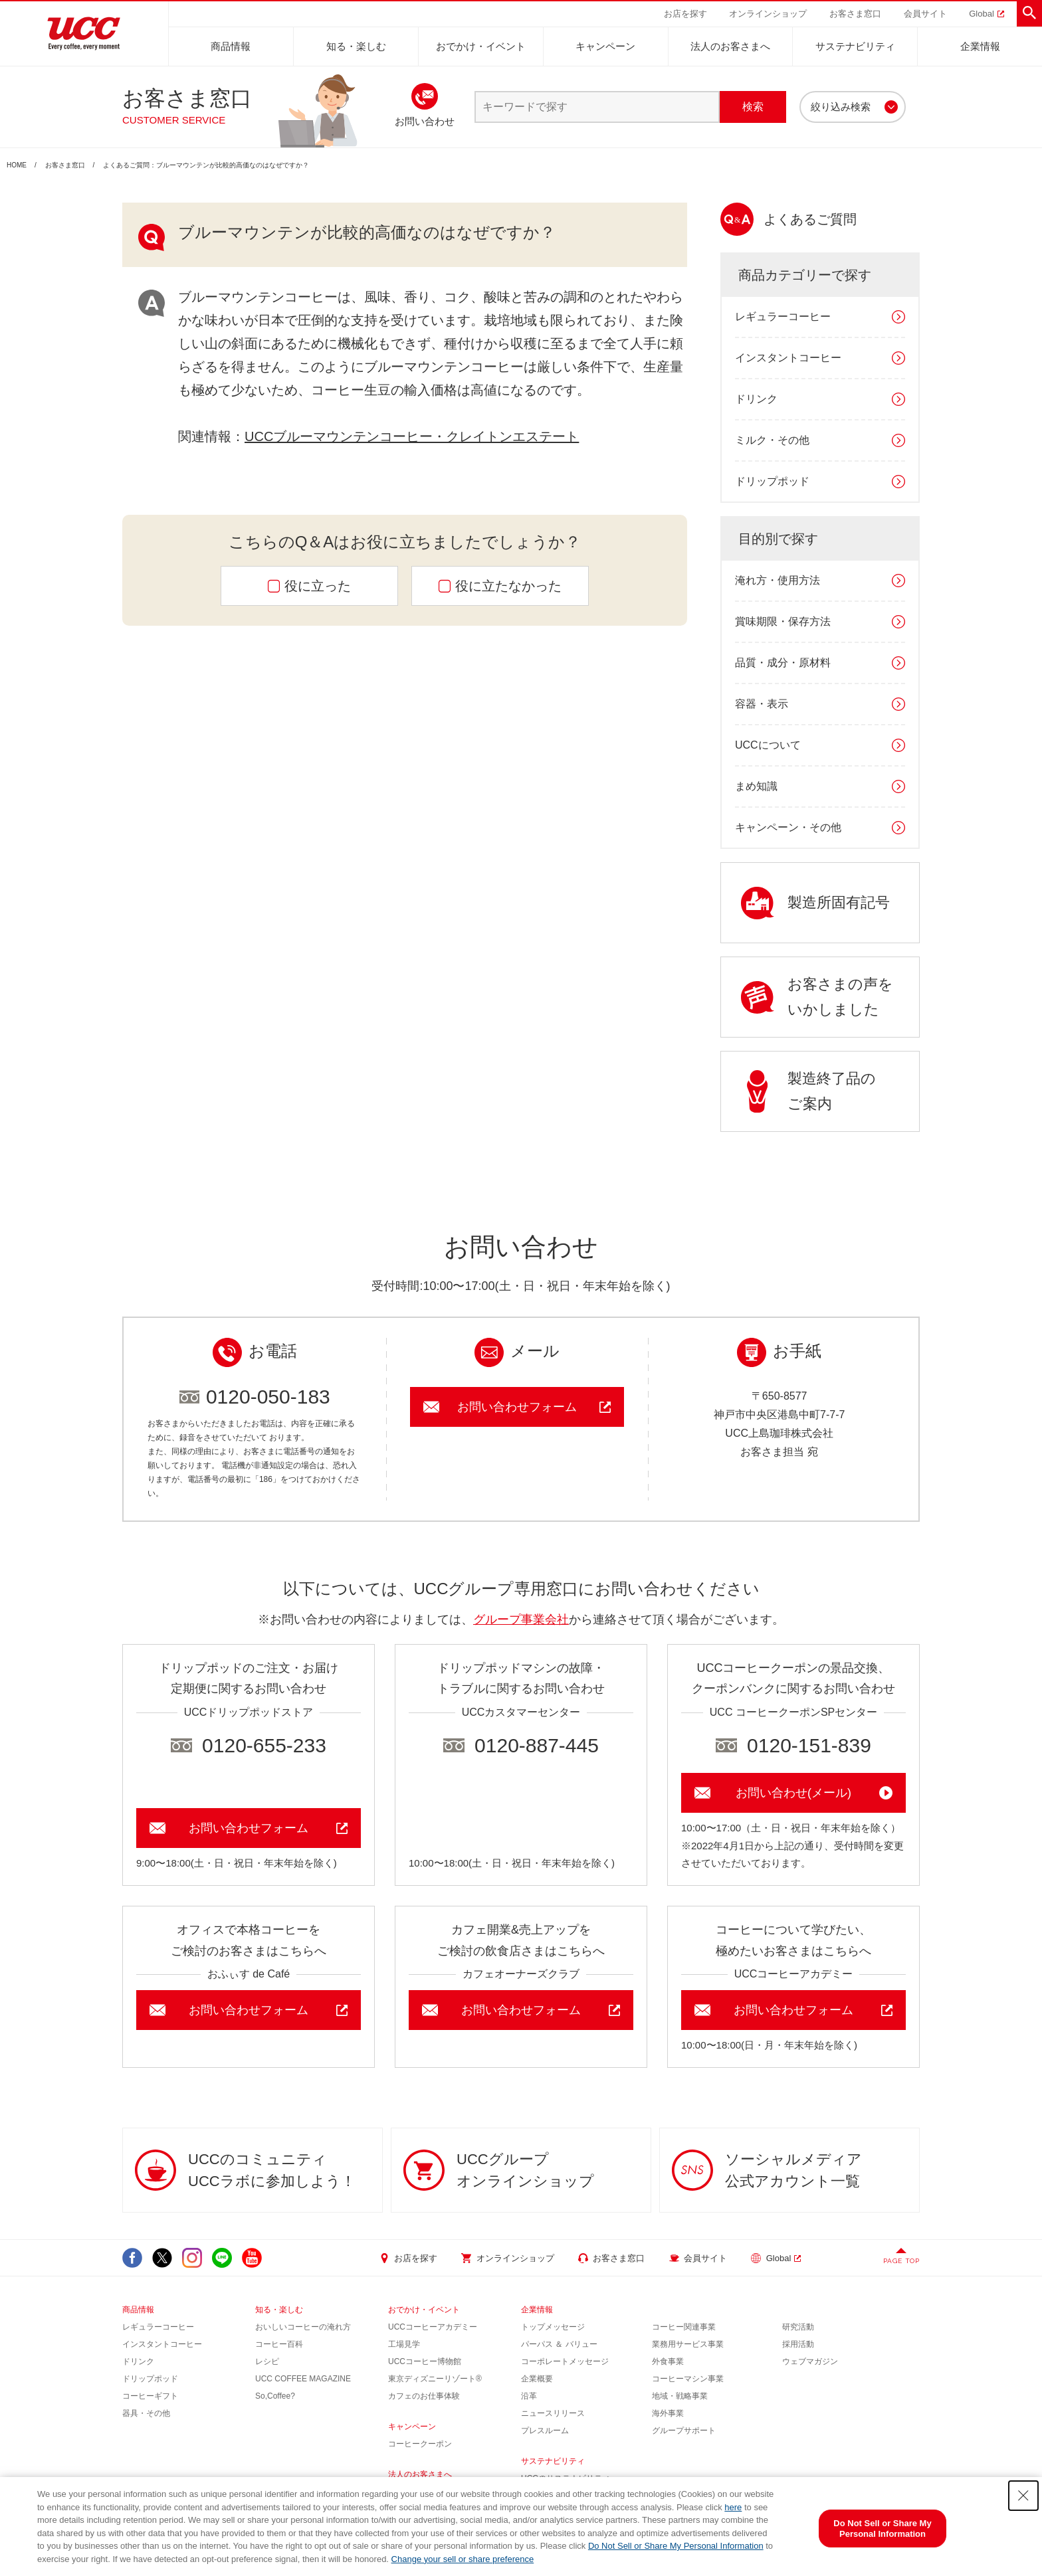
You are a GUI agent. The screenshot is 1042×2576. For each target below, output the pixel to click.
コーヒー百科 (279, 2344)
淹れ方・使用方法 (777, 580)
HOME (17, 165)
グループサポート (684, 2430)
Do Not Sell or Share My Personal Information (676, 2546)
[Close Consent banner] (1023, 2495)
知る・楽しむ (356, 46)
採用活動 (798, 2344)
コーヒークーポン (420, 2443)
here (733, 2507)
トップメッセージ (553, 2327)
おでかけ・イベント (481, 46)
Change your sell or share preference (462, 2559)
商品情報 (231, 46)
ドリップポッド (772, 481)
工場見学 (404, 2344)
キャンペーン (605, 46)
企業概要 (537, 2378)
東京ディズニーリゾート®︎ (435, 2378)
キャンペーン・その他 (788, 827)
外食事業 (668, 2361)
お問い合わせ (425, 121)
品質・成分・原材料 (783, 662)
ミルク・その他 (772, 440)
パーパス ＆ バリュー (559, 2344)
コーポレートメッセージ (565, 2361)
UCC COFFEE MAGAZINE (303, 2378)
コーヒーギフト (150, 2396)
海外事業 (668, 2413)
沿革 (529, 2396)
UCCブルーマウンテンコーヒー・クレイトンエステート (412, 436)
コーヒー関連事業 (684, 2327)
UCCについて (768, 745)
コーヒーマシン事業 (688, 2378)
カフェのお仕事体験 (424, 2396)
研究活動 (798, 2327)
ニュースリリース (553, 2413)
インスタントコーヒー (788, 357)
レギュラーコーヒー (783, 316)
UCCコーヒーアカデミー (432, 2327)
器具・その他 (146, 2413)
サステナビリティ (855, 46)
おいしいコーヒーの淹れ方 (303, 2327)
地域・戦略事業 (680, 2396)
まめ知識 (756, 786)
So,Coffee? (275, 2396)
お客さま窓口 (65, 165)
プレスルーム (545, 2430)
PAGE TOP (901, 2260)
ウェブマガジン (810, 2361)
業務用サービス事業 (688, 2344)
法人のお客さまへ (730, 46)
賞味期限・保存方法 (783, 621)
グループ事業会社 (521, 1619)
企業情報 (980, 46)
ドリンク (756, 399)
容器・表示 (761, 703)
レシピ (267, 2361)
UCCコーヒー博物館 (424, 2361)
